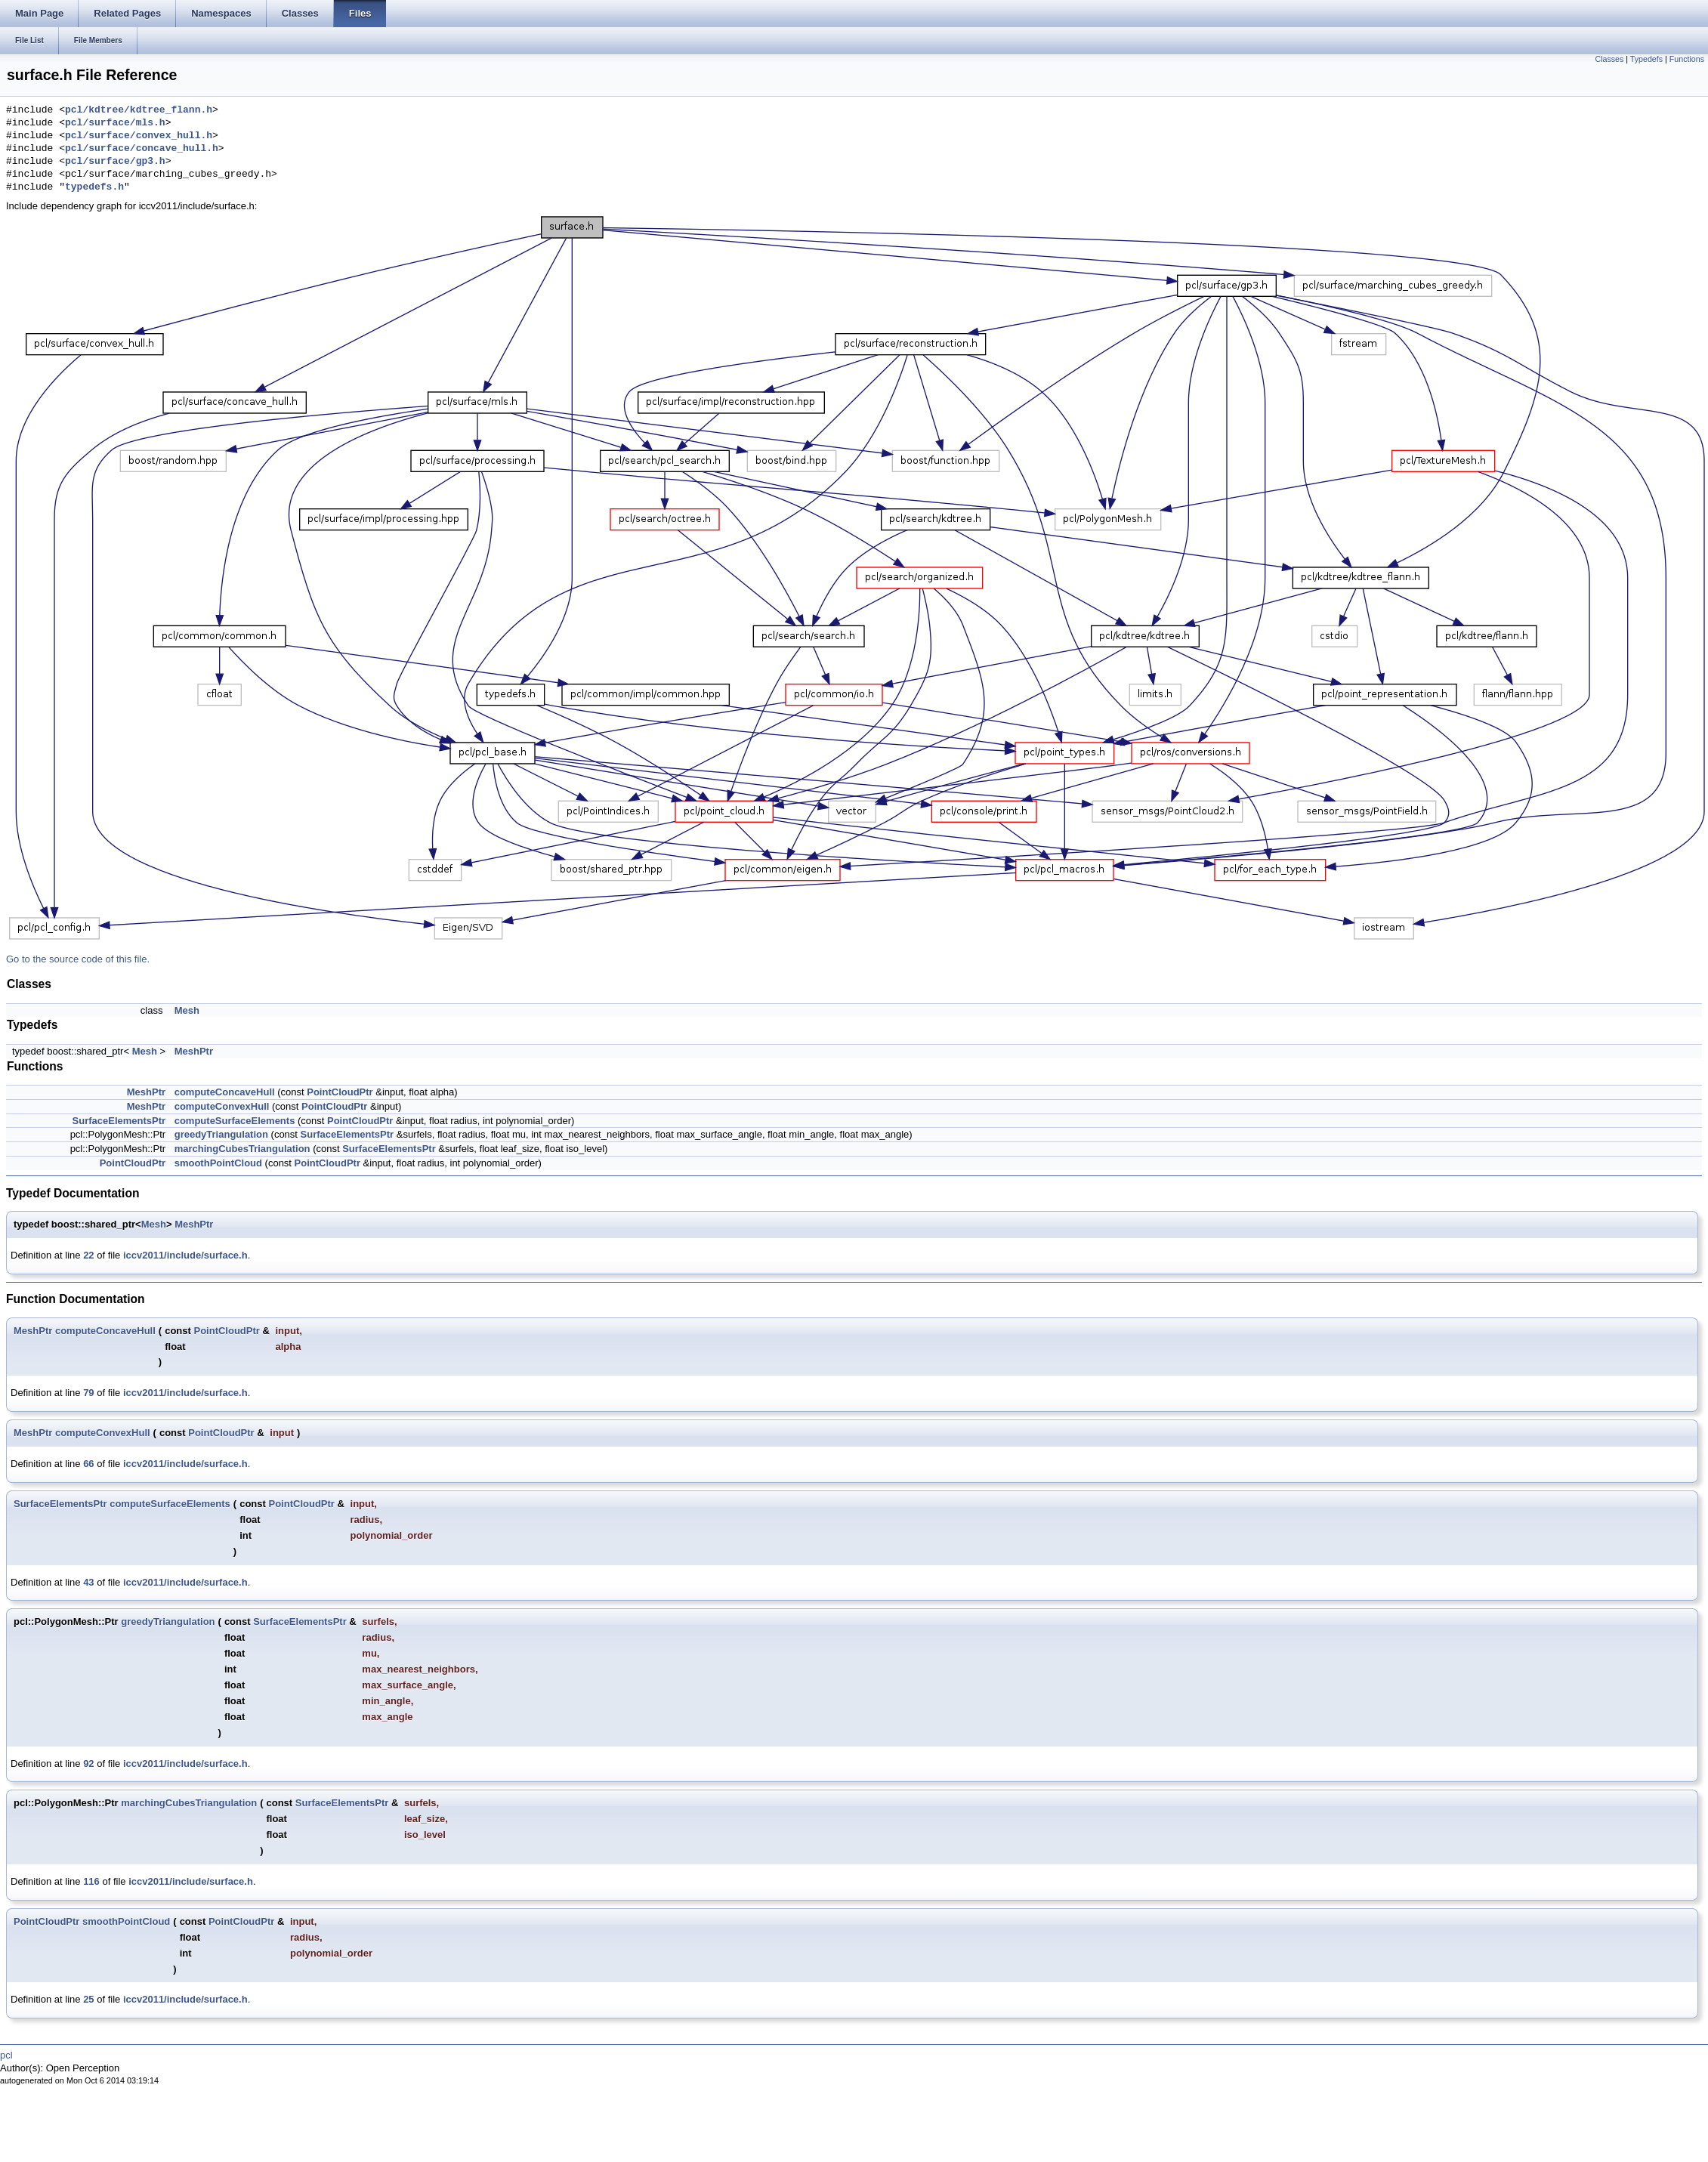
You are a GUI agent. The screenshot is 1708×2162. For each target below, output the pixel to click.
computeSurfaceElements (235, 1120)
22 (88, 1255)
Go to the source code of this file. (78, 959)
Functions (1686, 58)
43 (88, 1582)
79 (88, 1392)
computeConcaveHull (225, 1092)
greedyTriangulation (221, 1134)
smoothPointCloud (218, 1163)
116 (91, 1881)
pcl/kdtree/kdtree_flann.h (138, 110)
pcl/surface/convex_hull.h (138, 136)
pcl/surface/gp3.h (115, 161)
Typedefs (1646, 58)
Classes (1609, 58)
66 (88, 1463)
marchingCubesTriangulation (242, 1148)
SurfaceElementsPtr (119, 1120)
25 (88, 1999)
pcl (6, 2055)
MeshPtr (194, 1051)
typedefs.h (94, 187)
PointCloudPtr (339, 1092)
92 (88, 1763)
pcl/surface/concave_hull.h (141, 149)
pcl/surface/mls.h (115, 123)
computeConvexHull (222, 1106)
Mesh (187, 1010)
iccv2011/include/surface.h (185, 1255)
